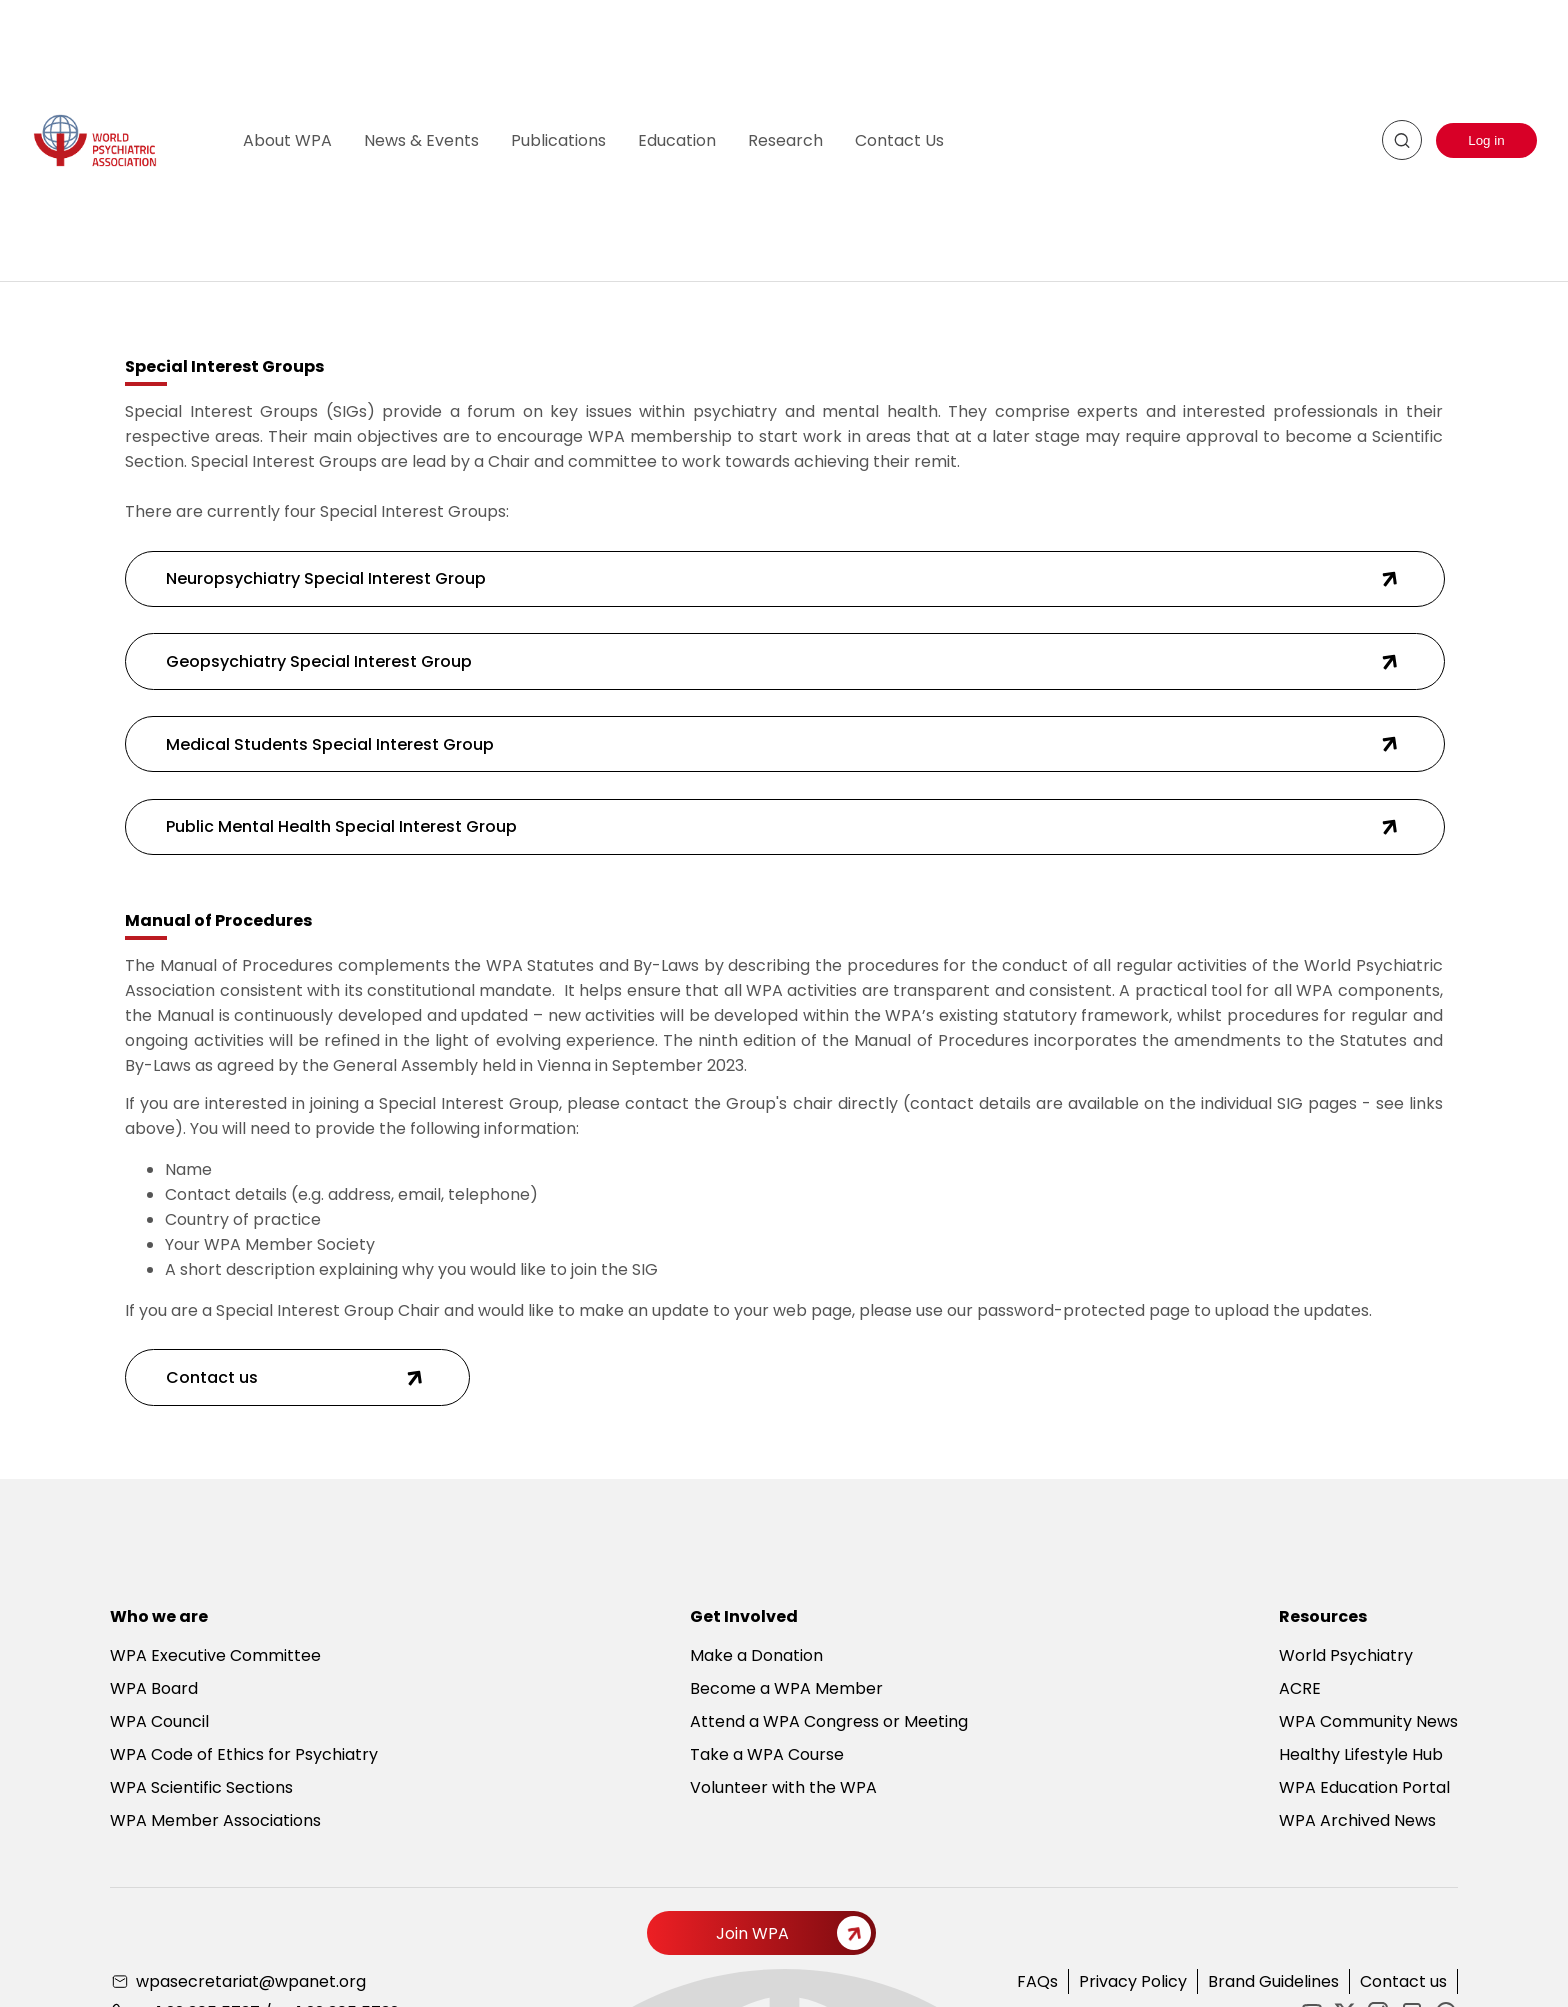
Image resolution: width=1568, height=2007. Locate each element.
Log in (1486, 140)
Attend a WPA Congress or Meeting (829, 1721)
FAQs (1037, 1981)
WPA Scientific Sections (201, 1787)
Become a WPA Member (786, 1688)
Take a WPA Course (767, 1754)
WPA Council (159, 1721)
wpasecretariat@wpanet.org (251, 1981)
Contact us (1403, 1981)
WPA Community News (1368, 1721)
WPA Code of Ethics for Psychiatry (244, 1754)
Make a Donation (756, 1655)
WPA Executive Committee (215, 1655)
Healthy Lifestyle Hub (1361, 1754)
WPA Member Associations (215, 1820)
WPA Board (154, 1688)
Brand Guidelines (1273, 1981)
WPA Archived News (1357, 1820)
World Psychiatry (1346, 1655)
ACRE (1300, 1688)
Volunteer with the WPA (783, 1787)
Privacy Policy (1133, 1981)
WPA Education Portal (1364, 1787)
